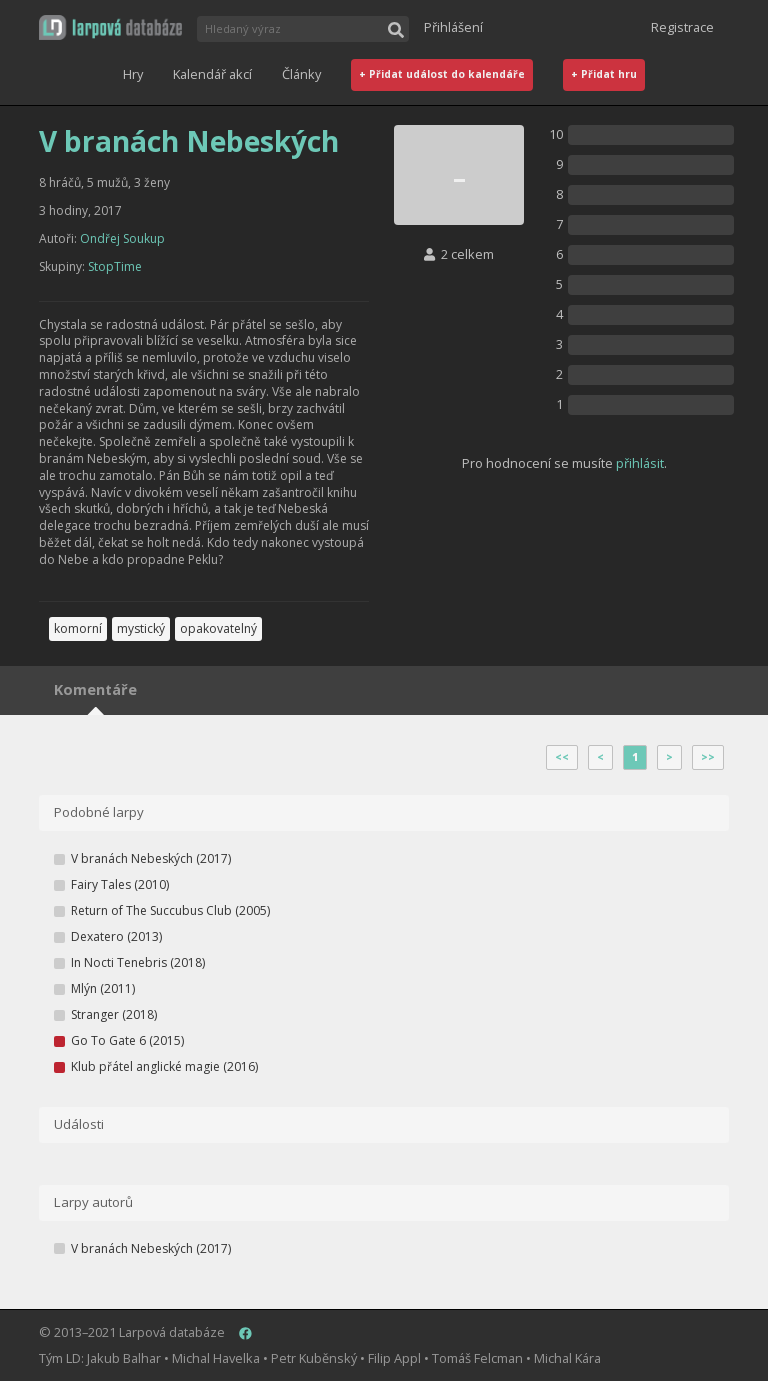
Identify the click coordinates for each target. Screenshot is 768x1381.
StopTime (115, 266)
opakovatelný (218, 628)
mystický (141, 628)
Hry (133, 74)
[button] (110, 27)
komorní (78, 628)
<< (562, 757)
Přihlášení (453, 27)
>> (708, 757)
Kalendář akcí (212, 74)
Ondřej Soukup (122, 238)
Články (301, 74)
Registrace (682, 27)
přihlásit (640, 463)
